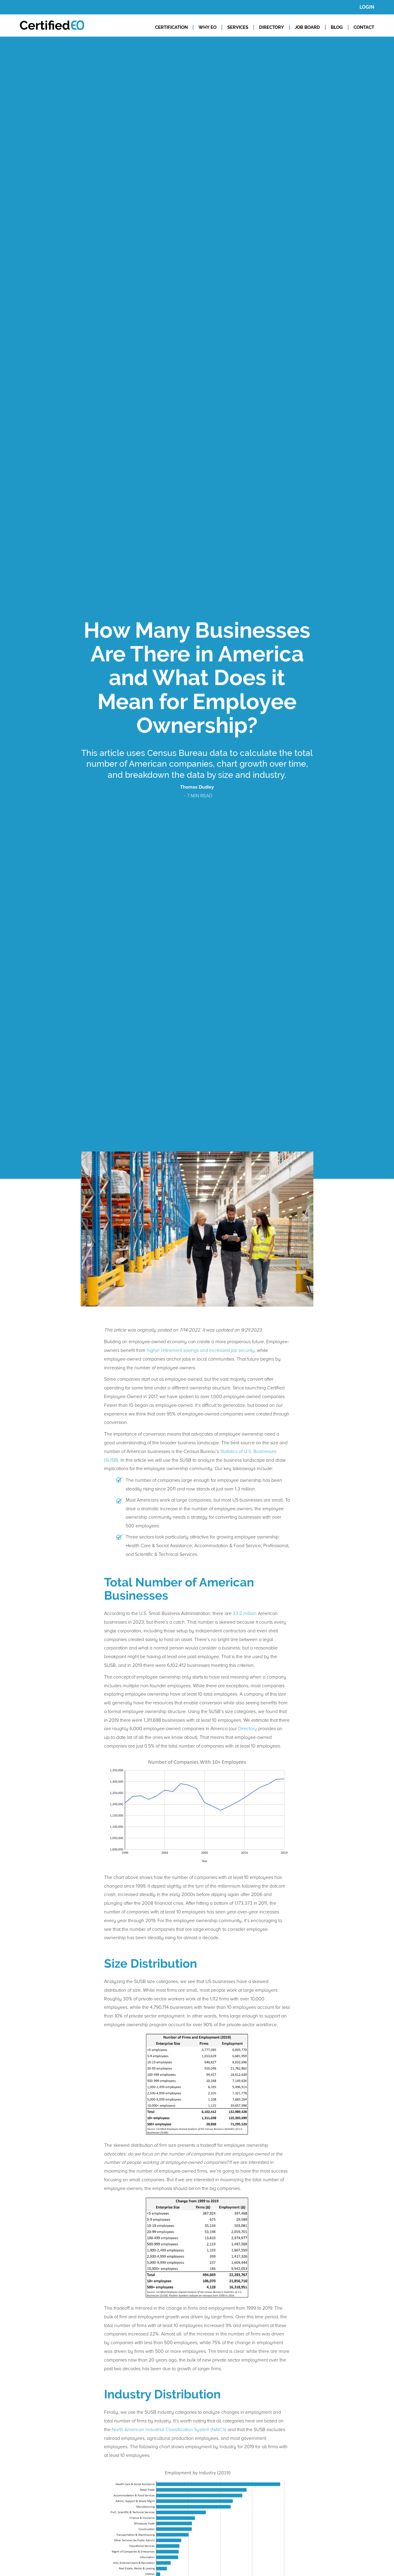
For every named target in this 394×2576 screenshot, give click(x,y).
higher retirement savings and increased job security (201, 1350)
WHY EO (207, 27)
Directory (247, 1729)
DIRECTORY (271, 27)
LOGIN (367, 7)
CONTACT (364, 27)
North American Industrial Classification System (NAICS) (169, 2430)
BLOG (337, 27)
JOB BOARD (307, 27)
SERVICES (237, 27)
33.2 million (245, 1613)
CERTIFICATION (171, 27)
